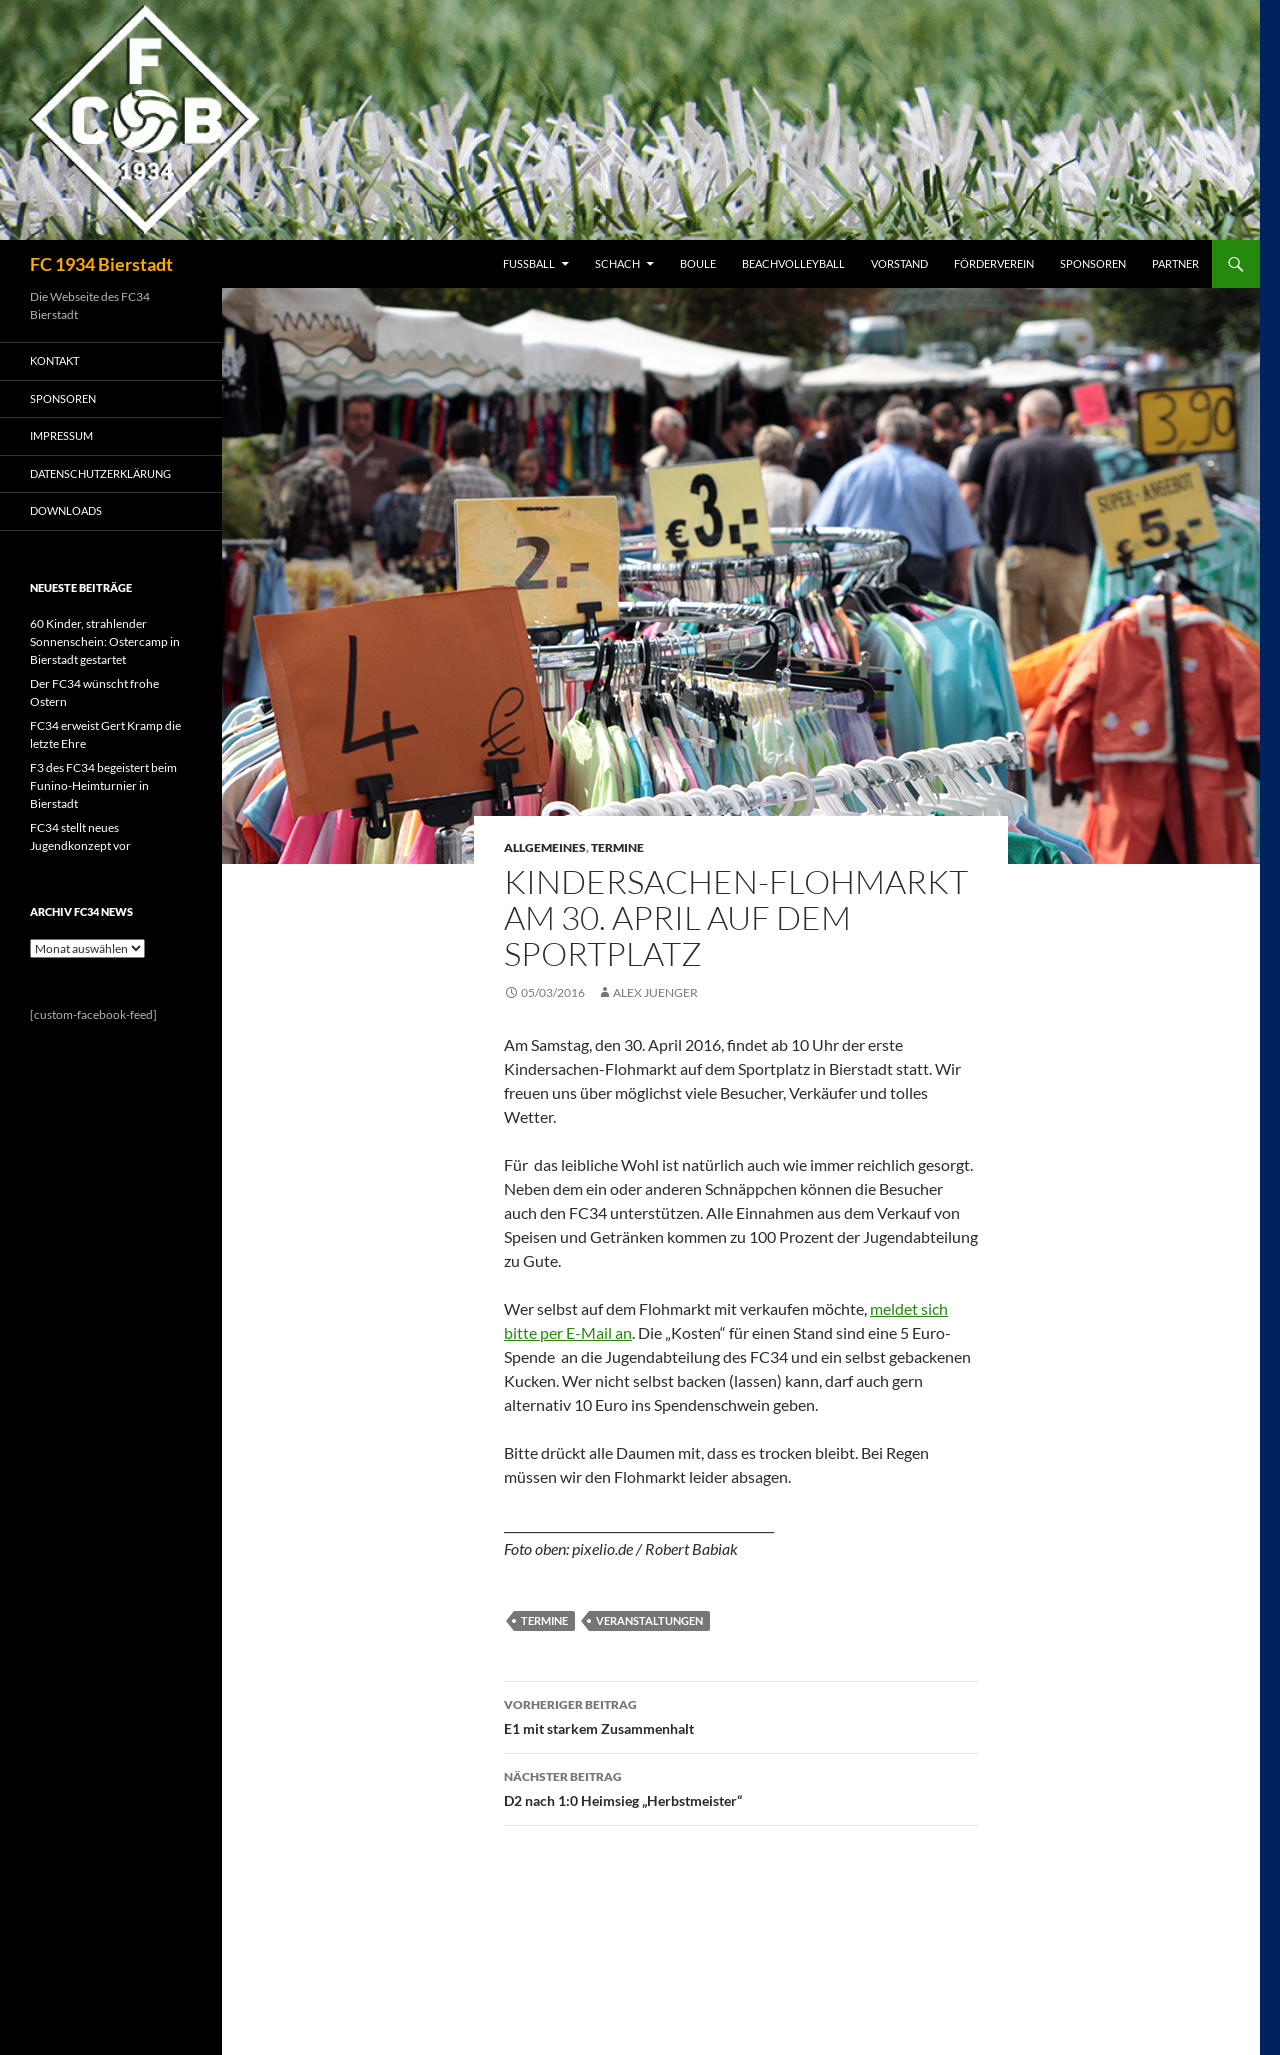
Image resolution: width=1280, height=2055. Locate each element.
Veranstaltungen (649, 1620)
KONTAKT (54, 360)
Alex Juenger (655, 992)
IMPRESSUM (61, 435)
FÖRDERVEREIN (994, 263)
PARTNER (1175, 263)
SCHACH (617, 263)
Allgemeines (545, 847)
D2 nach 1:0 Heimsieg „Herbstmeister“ (741, 1787)
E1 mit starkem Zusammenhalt (741, 1715)
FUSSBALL (529, 263)
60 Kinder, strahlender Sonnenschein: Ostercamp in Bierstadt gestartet (105, 641)
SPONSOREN (1093, 263)
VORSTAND (899, 263)
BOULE (698, 263)
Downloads (66, 510)
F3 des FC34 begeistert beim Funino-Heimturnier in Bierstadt (103, 785)
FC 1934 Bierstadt (101, 264)
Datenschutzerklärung (100, 473)
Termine (617, 847)
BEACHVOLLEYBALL (793, 263)
